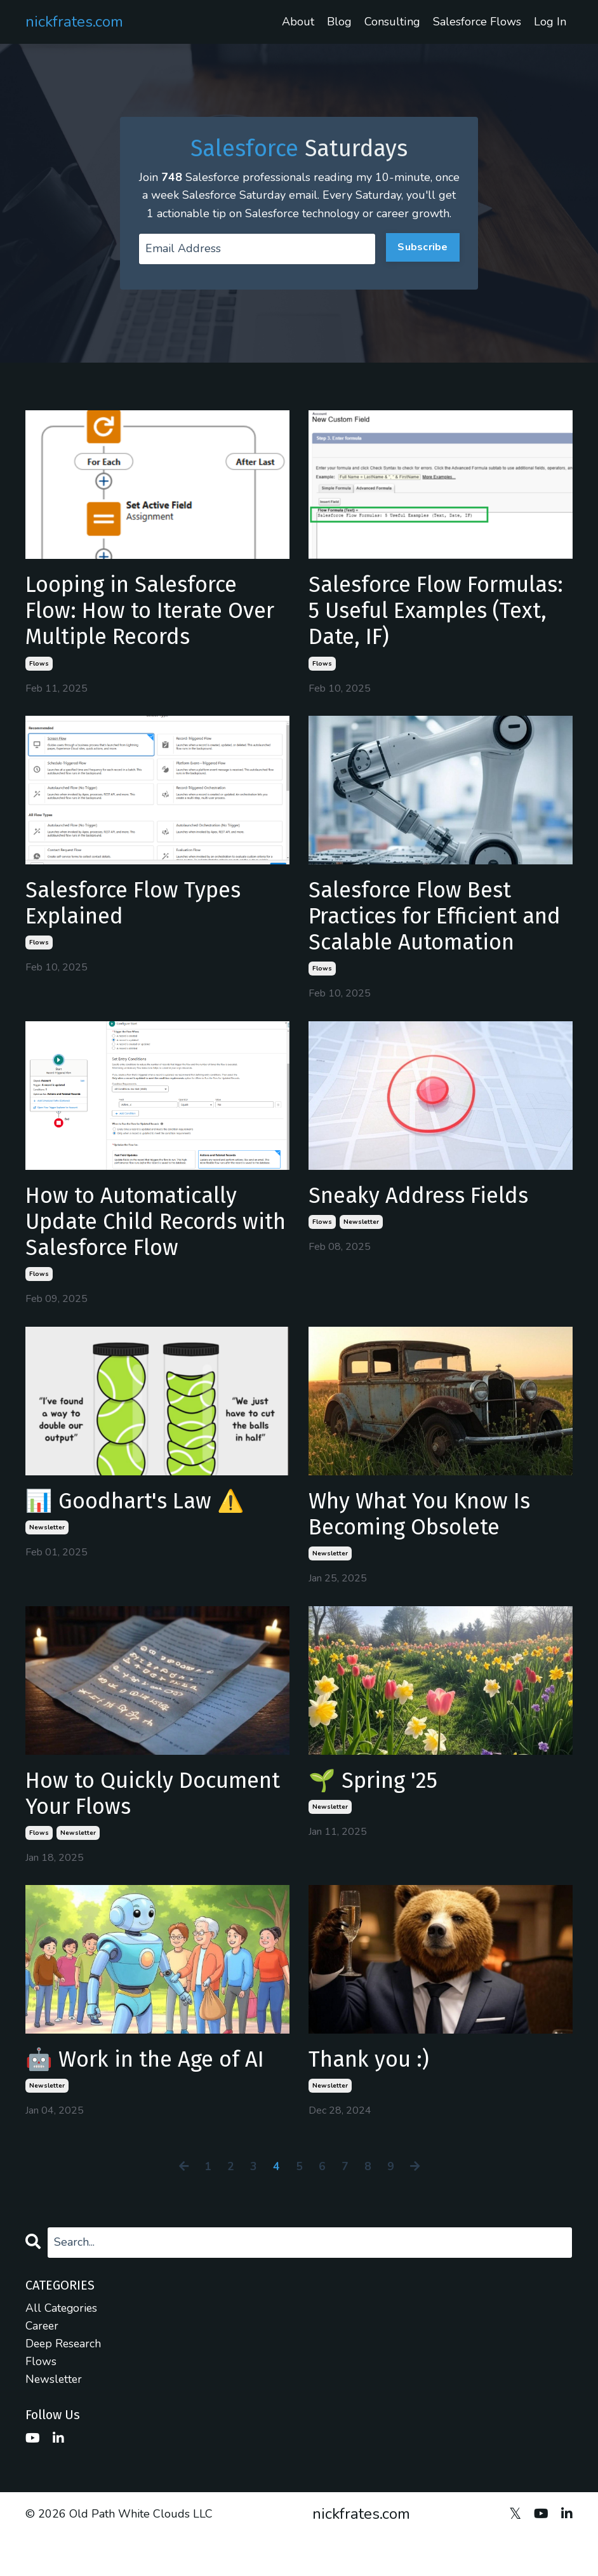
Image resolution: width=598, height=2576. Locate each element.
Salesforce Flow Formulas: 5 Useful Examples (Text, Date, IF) (435, 632)
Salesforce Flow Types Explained (139, 927)
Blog (340, 21)
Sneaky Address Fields (424, 1223)
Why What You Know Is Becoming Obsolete (427, 1546)
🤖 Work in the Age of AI (152, 2096)
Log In (550, 21)
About (298, 21)
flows (39, 686)
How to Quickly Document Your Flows (138, 1828)
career (42, 2363)
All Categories (62, 2345)
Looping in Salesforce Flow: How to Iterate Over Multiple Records (140, 632)
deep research (64, 2382)
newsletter (361, 1250)
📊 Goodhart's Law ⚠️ (140, 1532)
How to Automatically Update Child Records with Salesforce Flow (138, 1250)
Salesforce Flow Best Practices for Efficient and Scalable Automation (440, 941)
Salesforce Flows (477, 21)
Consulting (392, 21)
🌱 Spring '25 (377, 1814)
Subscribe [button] (422, 265)
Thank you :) (372, 2096)
